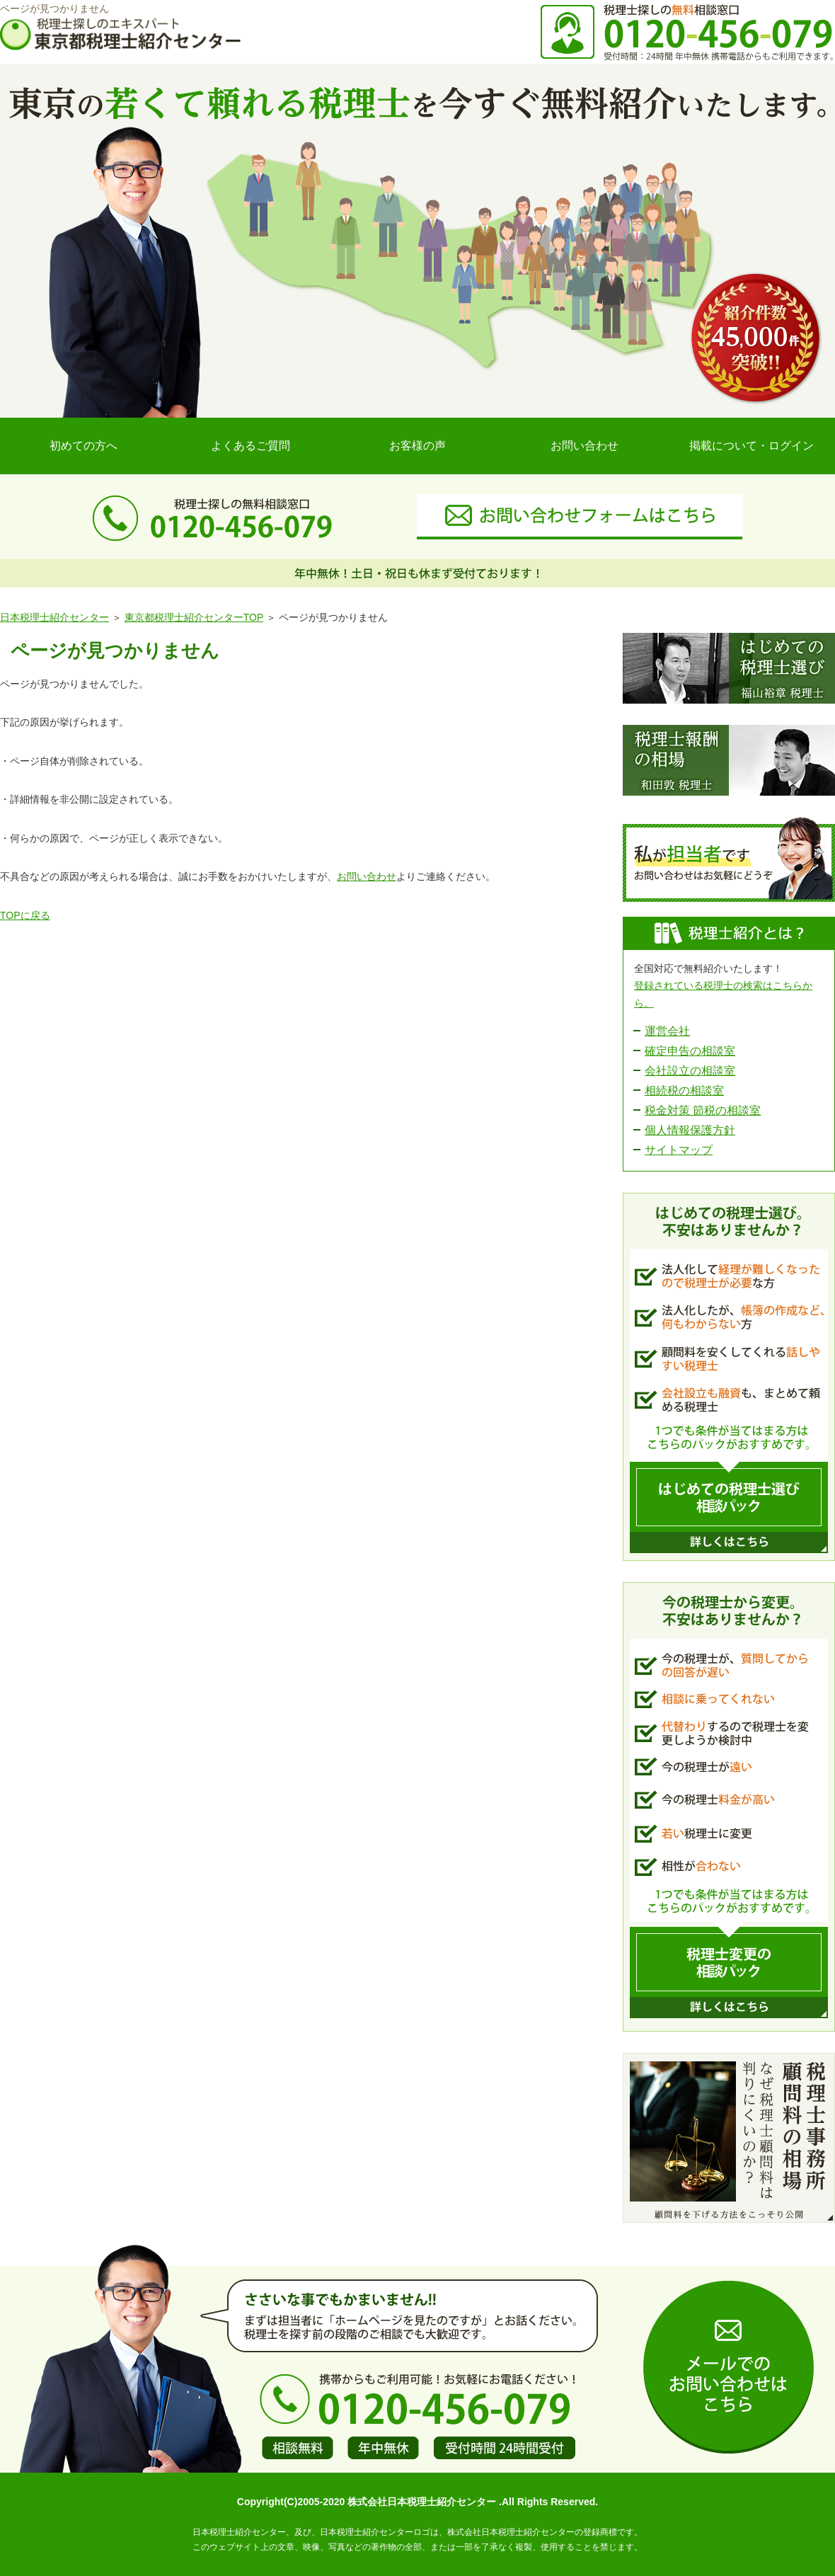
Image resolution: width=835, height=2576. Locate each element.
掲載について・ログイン (751, 446)
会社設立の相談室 (690, 1071)
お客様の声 (417, 446)
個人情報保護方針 (690, 1130)
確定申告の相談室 (690, 1051)
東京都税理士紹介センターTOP (194, 617)
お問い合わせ (584, 446)
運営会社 (667, 1031)
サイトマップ (679, 1150)
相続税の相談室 (684, 1090)
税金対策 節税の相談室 (703, 1110)
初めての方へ (83, 446)
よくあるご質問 (250, 446)
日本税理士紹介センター (54, 617)
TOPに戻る (25, 915)
